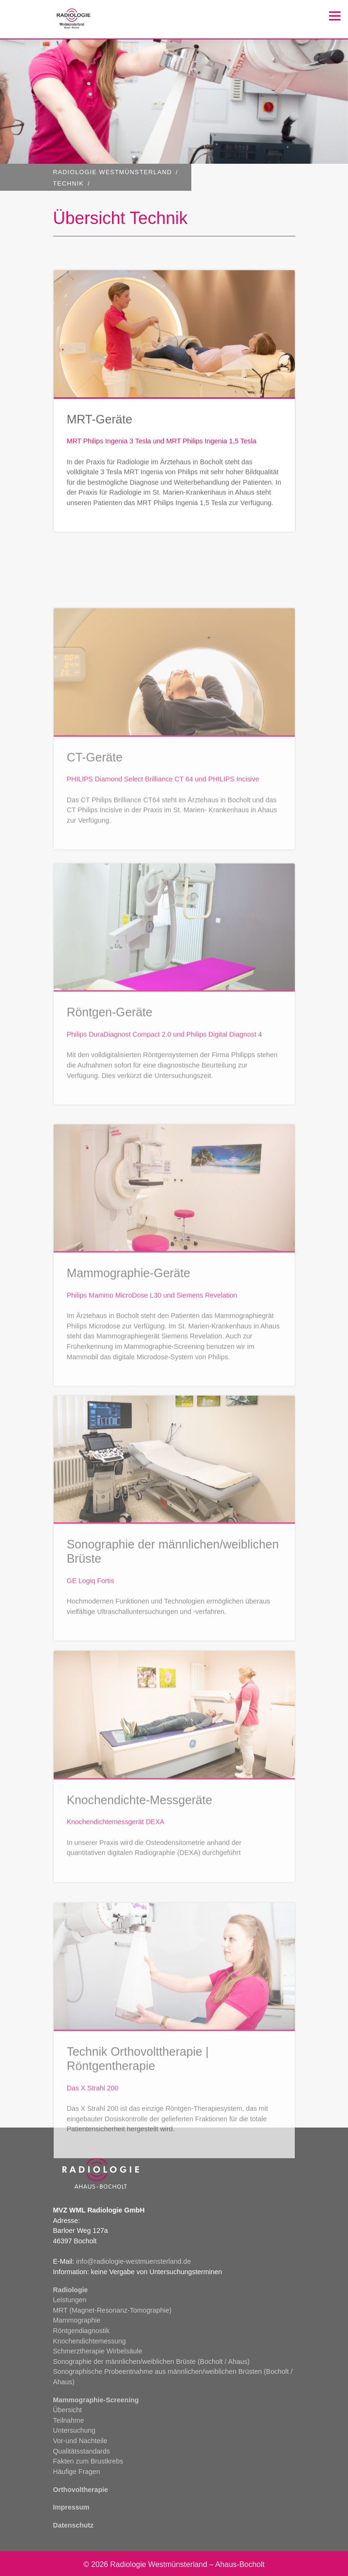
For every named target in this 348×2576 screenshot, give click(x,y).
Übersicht (67, 2410)
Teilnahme (69, 2420)
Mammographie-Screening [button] (96, 2400)
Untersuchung (74, 2430)
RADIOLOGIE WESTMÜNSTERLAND (112, 172)
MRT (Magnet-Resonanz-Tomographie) (112, 2310)
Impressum (71, 2507)
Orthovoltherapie (80, 2489)
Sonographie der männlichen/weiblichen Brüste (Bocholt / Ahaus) (151, 2361)
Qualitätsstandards (81, 2451)
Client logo (87, 18)
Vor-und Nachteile (80, 2441)
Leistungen (69, 2300)
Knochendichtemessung (89, 2341)
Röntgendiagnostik (81, 2330)
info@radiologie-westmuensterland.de (133, 2261)
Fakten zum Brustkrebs (88, 2461)
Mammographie (77, 2320)
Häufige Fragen (76, 2471)
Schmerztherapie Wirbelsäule (97, 2351)
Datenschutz (73, 2525)
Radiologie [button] (70, 2290)
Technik (68, 183)
